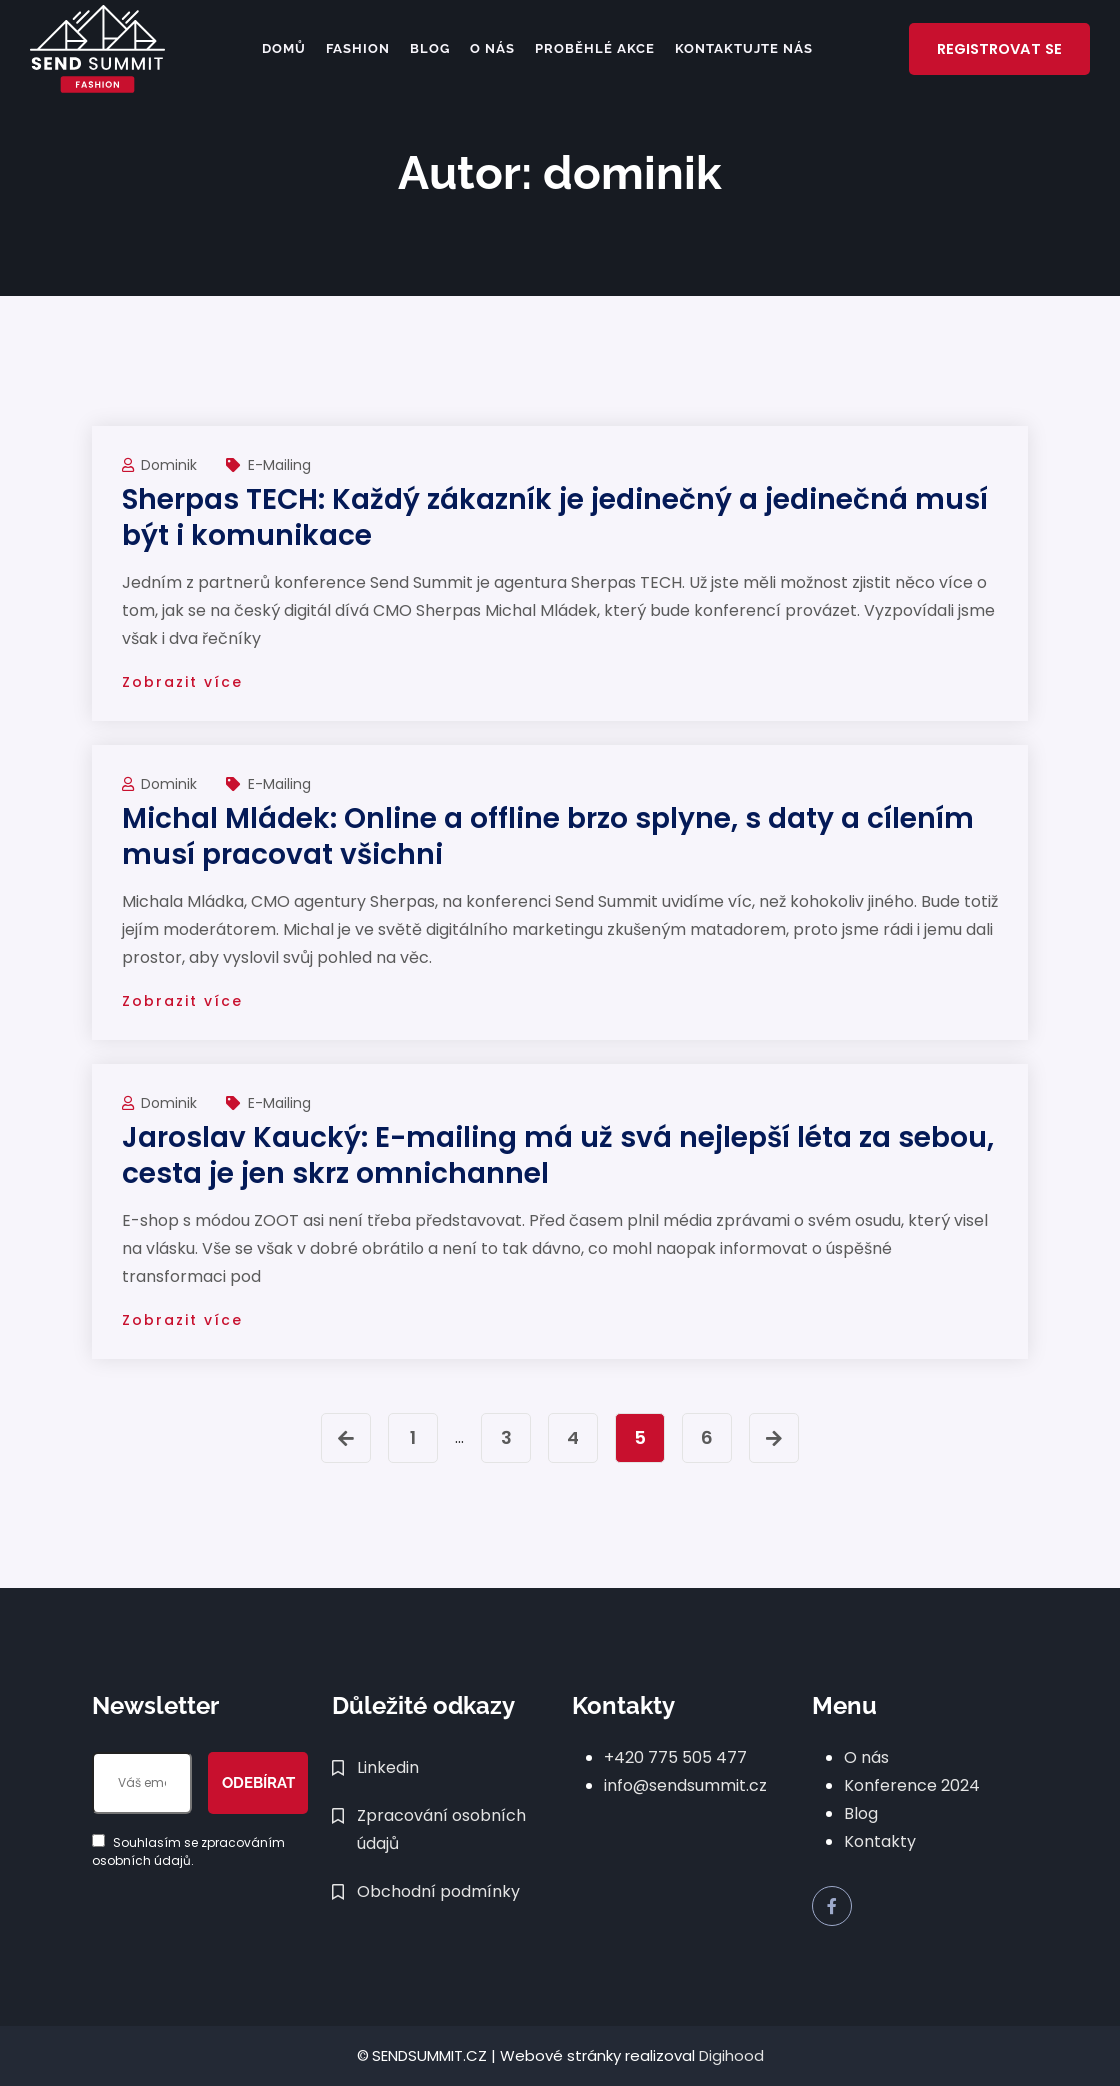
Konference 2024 (912, 1785)
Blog (426, 48)
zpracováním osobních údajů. (188, 1851)
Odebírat (258, 1783)
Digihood (731, 2055)
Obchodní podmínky (438, 1891)
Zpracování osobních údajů (441, 1829)
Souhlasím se (188, 1851)
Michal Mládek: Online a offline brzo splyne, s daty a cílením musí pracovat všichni (548, 836)
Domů (280, 48)
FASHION (354, 48)
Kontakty (880, 1841)
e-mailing (279, 465)
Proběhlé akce (591, 48)
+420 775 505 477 (675, 1757)
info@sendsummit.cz (685, 1785)
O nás (488, 48)
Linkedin (388, 1767)
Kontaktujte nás (740, 48)
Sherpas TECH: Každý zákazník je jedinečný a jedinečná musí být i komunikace (555, 517)
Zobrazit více (182, 682)
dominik (171, 465)
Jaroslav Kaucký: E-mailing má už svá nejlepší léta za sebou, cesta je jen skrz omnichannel (558, 1155)
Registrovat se (996, 48)
